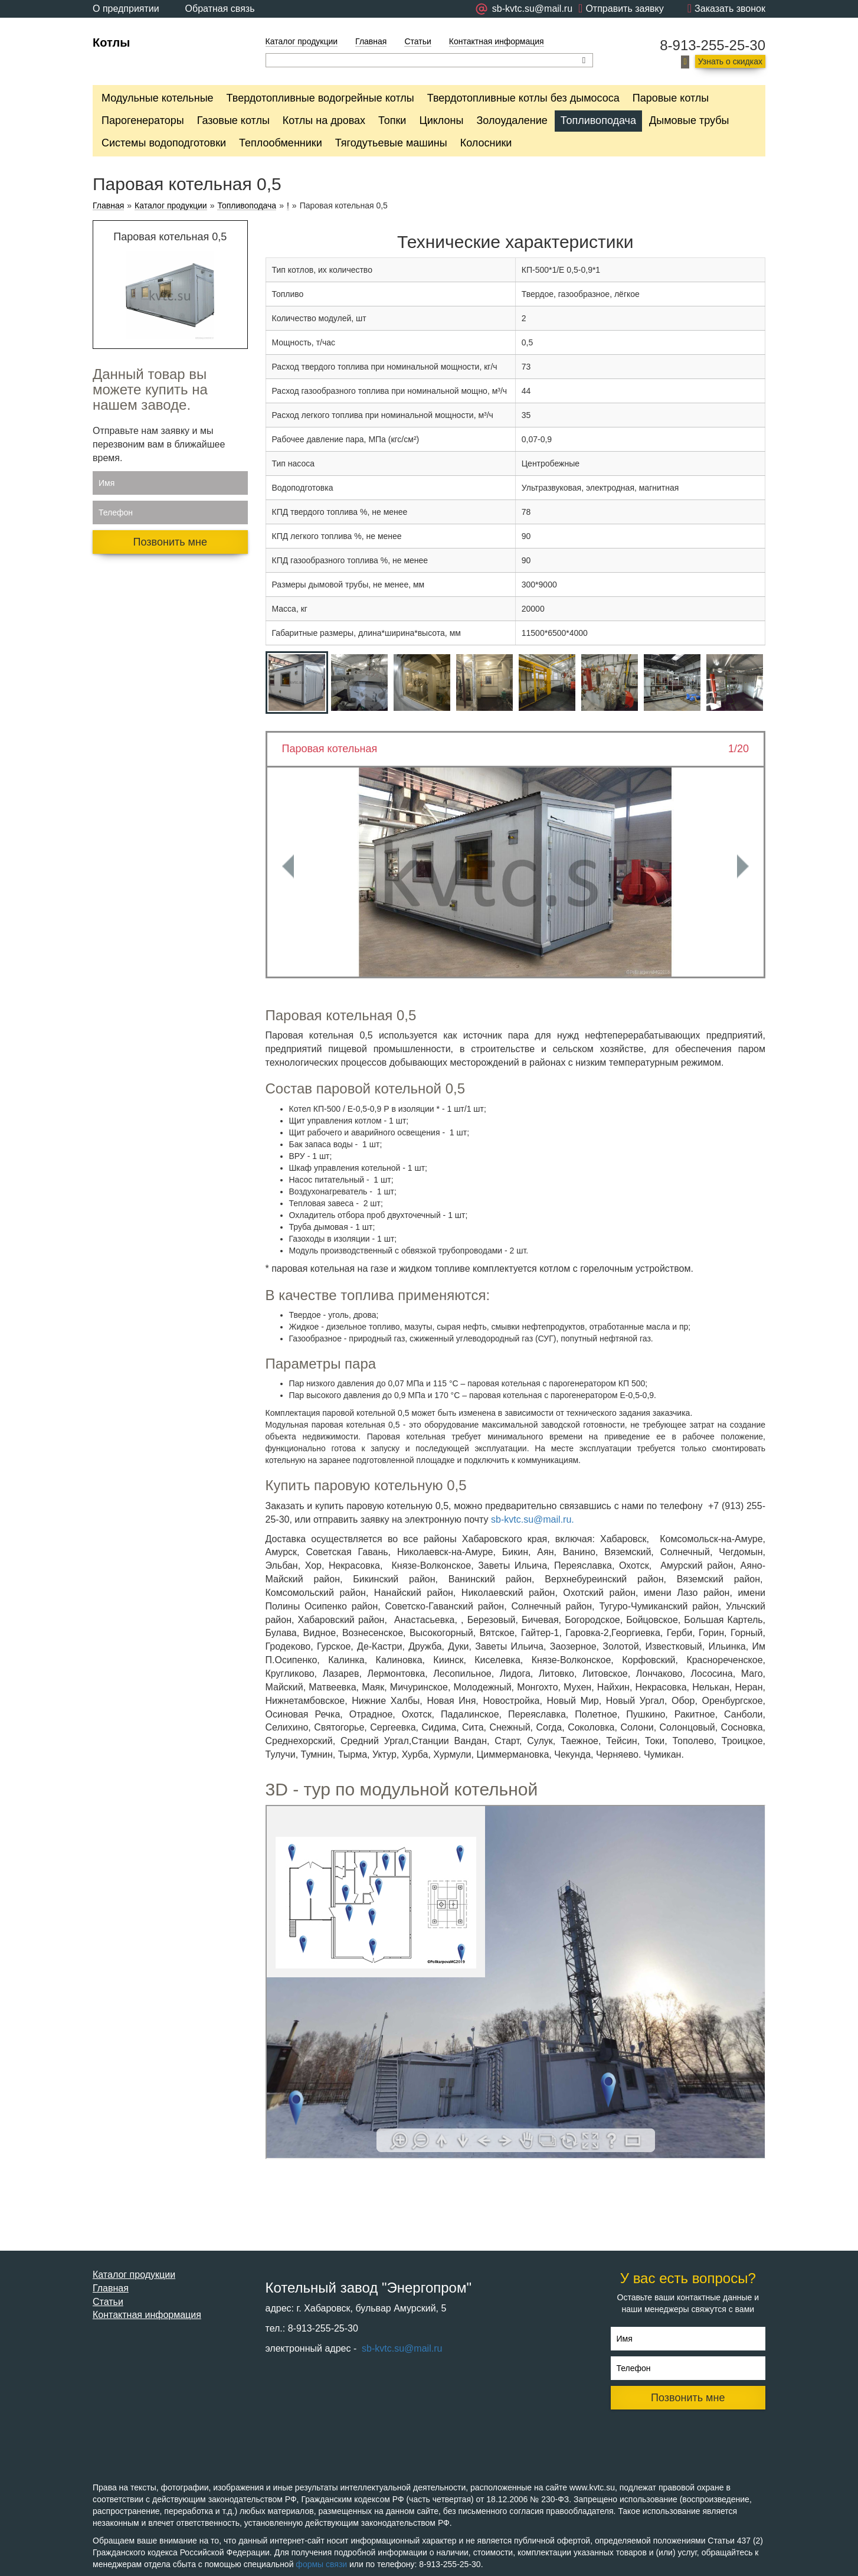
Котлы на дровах (324, 120)
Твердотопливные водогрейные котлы (320, 98)
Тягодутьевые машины (391, 143)
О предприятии (126, 9)
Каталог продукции (302, 41)
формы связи (321, 2564)
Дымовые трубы (689, 120)
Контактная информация (496, 41)
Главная (371, 41)
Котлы (111, 42)
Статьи (417, 41)
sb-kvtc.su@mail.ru (401, 2348)
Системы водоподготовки (163, 143)
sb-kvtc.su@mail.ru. (532, 1519)
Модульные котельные (157, 98)
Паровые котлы (671, 98)
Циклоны (441, 120)
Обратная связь (220, 9)
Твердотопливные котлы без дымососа (523, 98)
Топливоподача (598, 120)
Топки (392, 120)
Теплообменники (280, 143)
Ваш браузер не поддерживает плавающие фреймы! (516, 1982)
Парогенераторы (142, 120)
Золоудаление (511, 120)
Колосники (486, 143)
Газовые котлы (233, 120)
